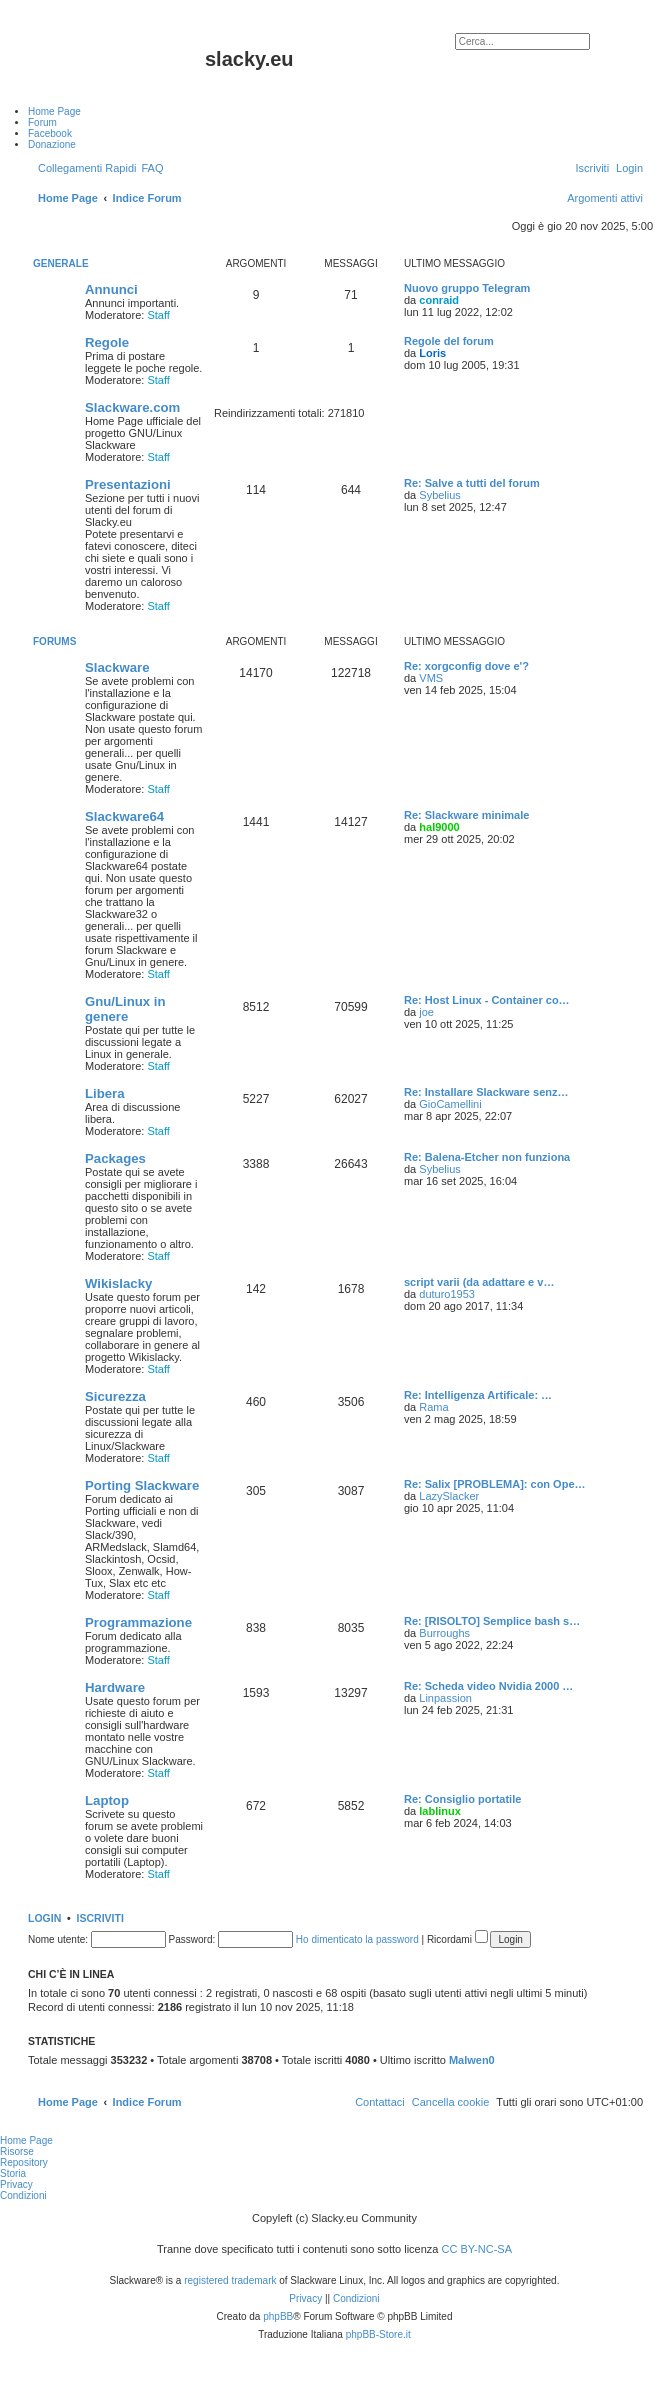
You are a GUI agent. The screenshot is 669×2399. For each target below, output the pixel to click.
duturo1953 (447, 1294)
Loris (432, 353)
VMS (431, 678)
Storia (13, 2173)
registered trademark (230, 2280)
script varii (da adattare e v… (479, 1282)
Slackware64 (124, 816)
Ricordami (457, 1939)
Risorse (17, 2151)
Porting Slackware (142, 1485)
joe (426, 1012)
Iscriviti (100, 1918)
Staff (158, 315)
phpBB (278, 2316)
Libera (105, 1093)
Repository (24, 2162)
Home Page (26, 2140)
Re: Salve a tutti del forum (472, 483)
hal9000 (439, 827)
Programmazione (138, 1622)
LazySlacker (449, 1496)
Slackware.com (132, 407)
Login (44, 1918)
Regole (107, 342)
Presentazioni (128, 484)
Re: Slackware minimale (466, 815)
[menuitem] (152, 168)
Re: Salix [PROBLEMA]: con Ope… (495, 1484)
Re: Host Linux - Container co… (487, 1000)
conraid (439, 300)
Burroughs (444, 1633)
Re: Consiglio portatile (462, 1799)
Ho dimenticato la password (357, 1939)
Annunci (111, 289)
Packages (115, 1158)
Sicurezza (115, 1396)
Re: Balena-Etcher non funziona (487, 1157)
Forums (54, 641)
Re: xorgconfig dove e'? (466, 666)
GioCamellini (450, 1104)
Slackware (117, 667)
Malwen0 (472, 2060)
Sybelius (440, 495)
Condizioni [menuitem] (23, 2195)
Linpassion (445, 1698)
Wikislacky (118, 1283)
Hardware (115, 1687)
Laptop (107, 1800)
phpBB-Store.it (378, 2334)
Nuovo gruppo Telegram (467, 288)
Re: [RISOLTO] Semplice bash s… (492, 1621)
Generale (61, 263)
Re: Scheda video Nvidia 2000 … (488, 1686)
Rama (433, 1407)
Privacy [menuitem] (16, 2184)
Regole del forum (449, 341)
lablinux (440, 1811)
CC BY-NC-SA (477, 2249)
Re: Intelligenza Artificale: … (478, 1395)
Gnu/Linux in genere (125, 1009)
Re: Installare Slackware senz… (486, 1092)
